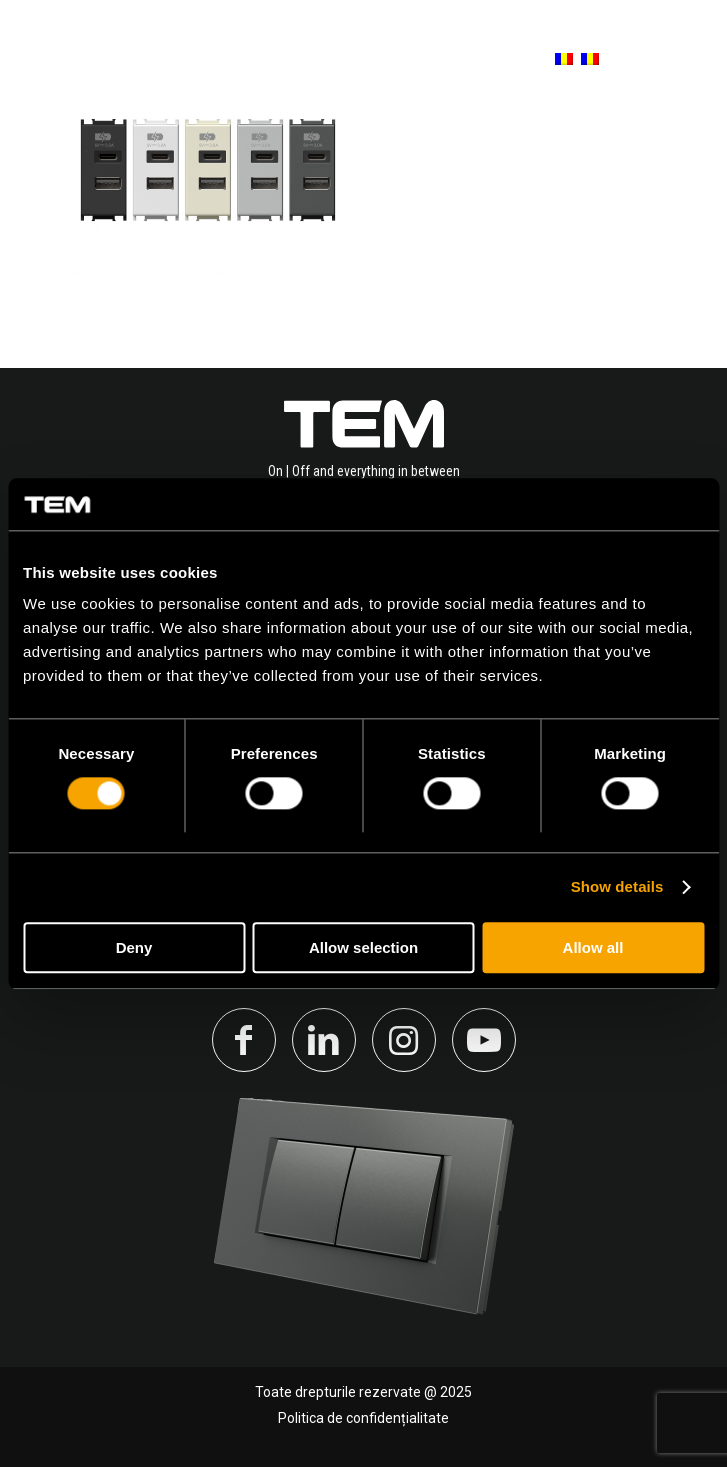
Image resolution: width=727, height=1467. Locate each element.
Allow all (593, 947)
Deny (134, 947)
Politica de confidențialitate (363, 1418)
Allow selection (363, 947)
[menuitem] (554, 60)
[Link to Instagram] (404, 1040)
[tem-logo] (134, 60)
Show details (617, 887)
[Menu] (679, 59)
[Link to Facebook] (244, 1040)
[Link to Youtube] (484, 1040)
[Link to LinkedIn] (324, 1040)
